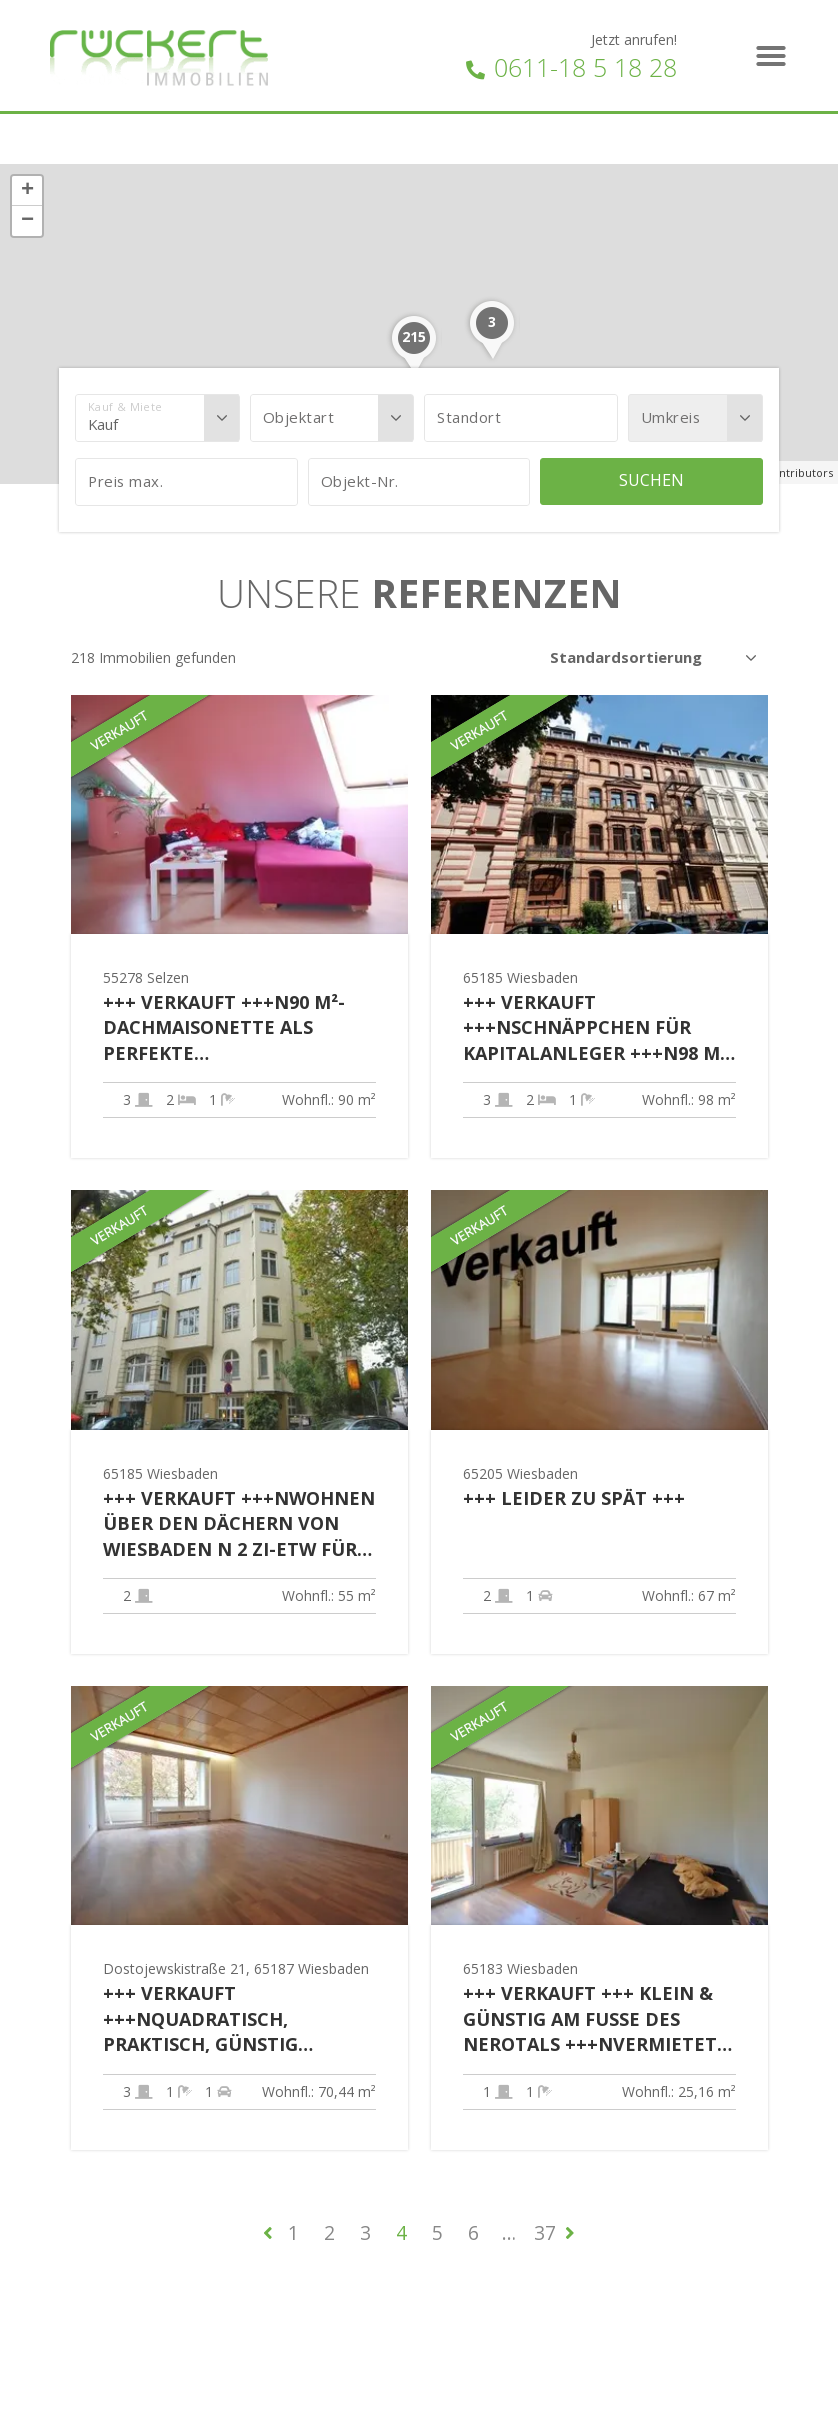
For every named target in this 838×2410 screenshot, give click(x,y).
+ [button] (27, 191)
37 (545, 2232)
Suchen (651, 480)
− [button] (27, 221)
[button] (771, 56)
